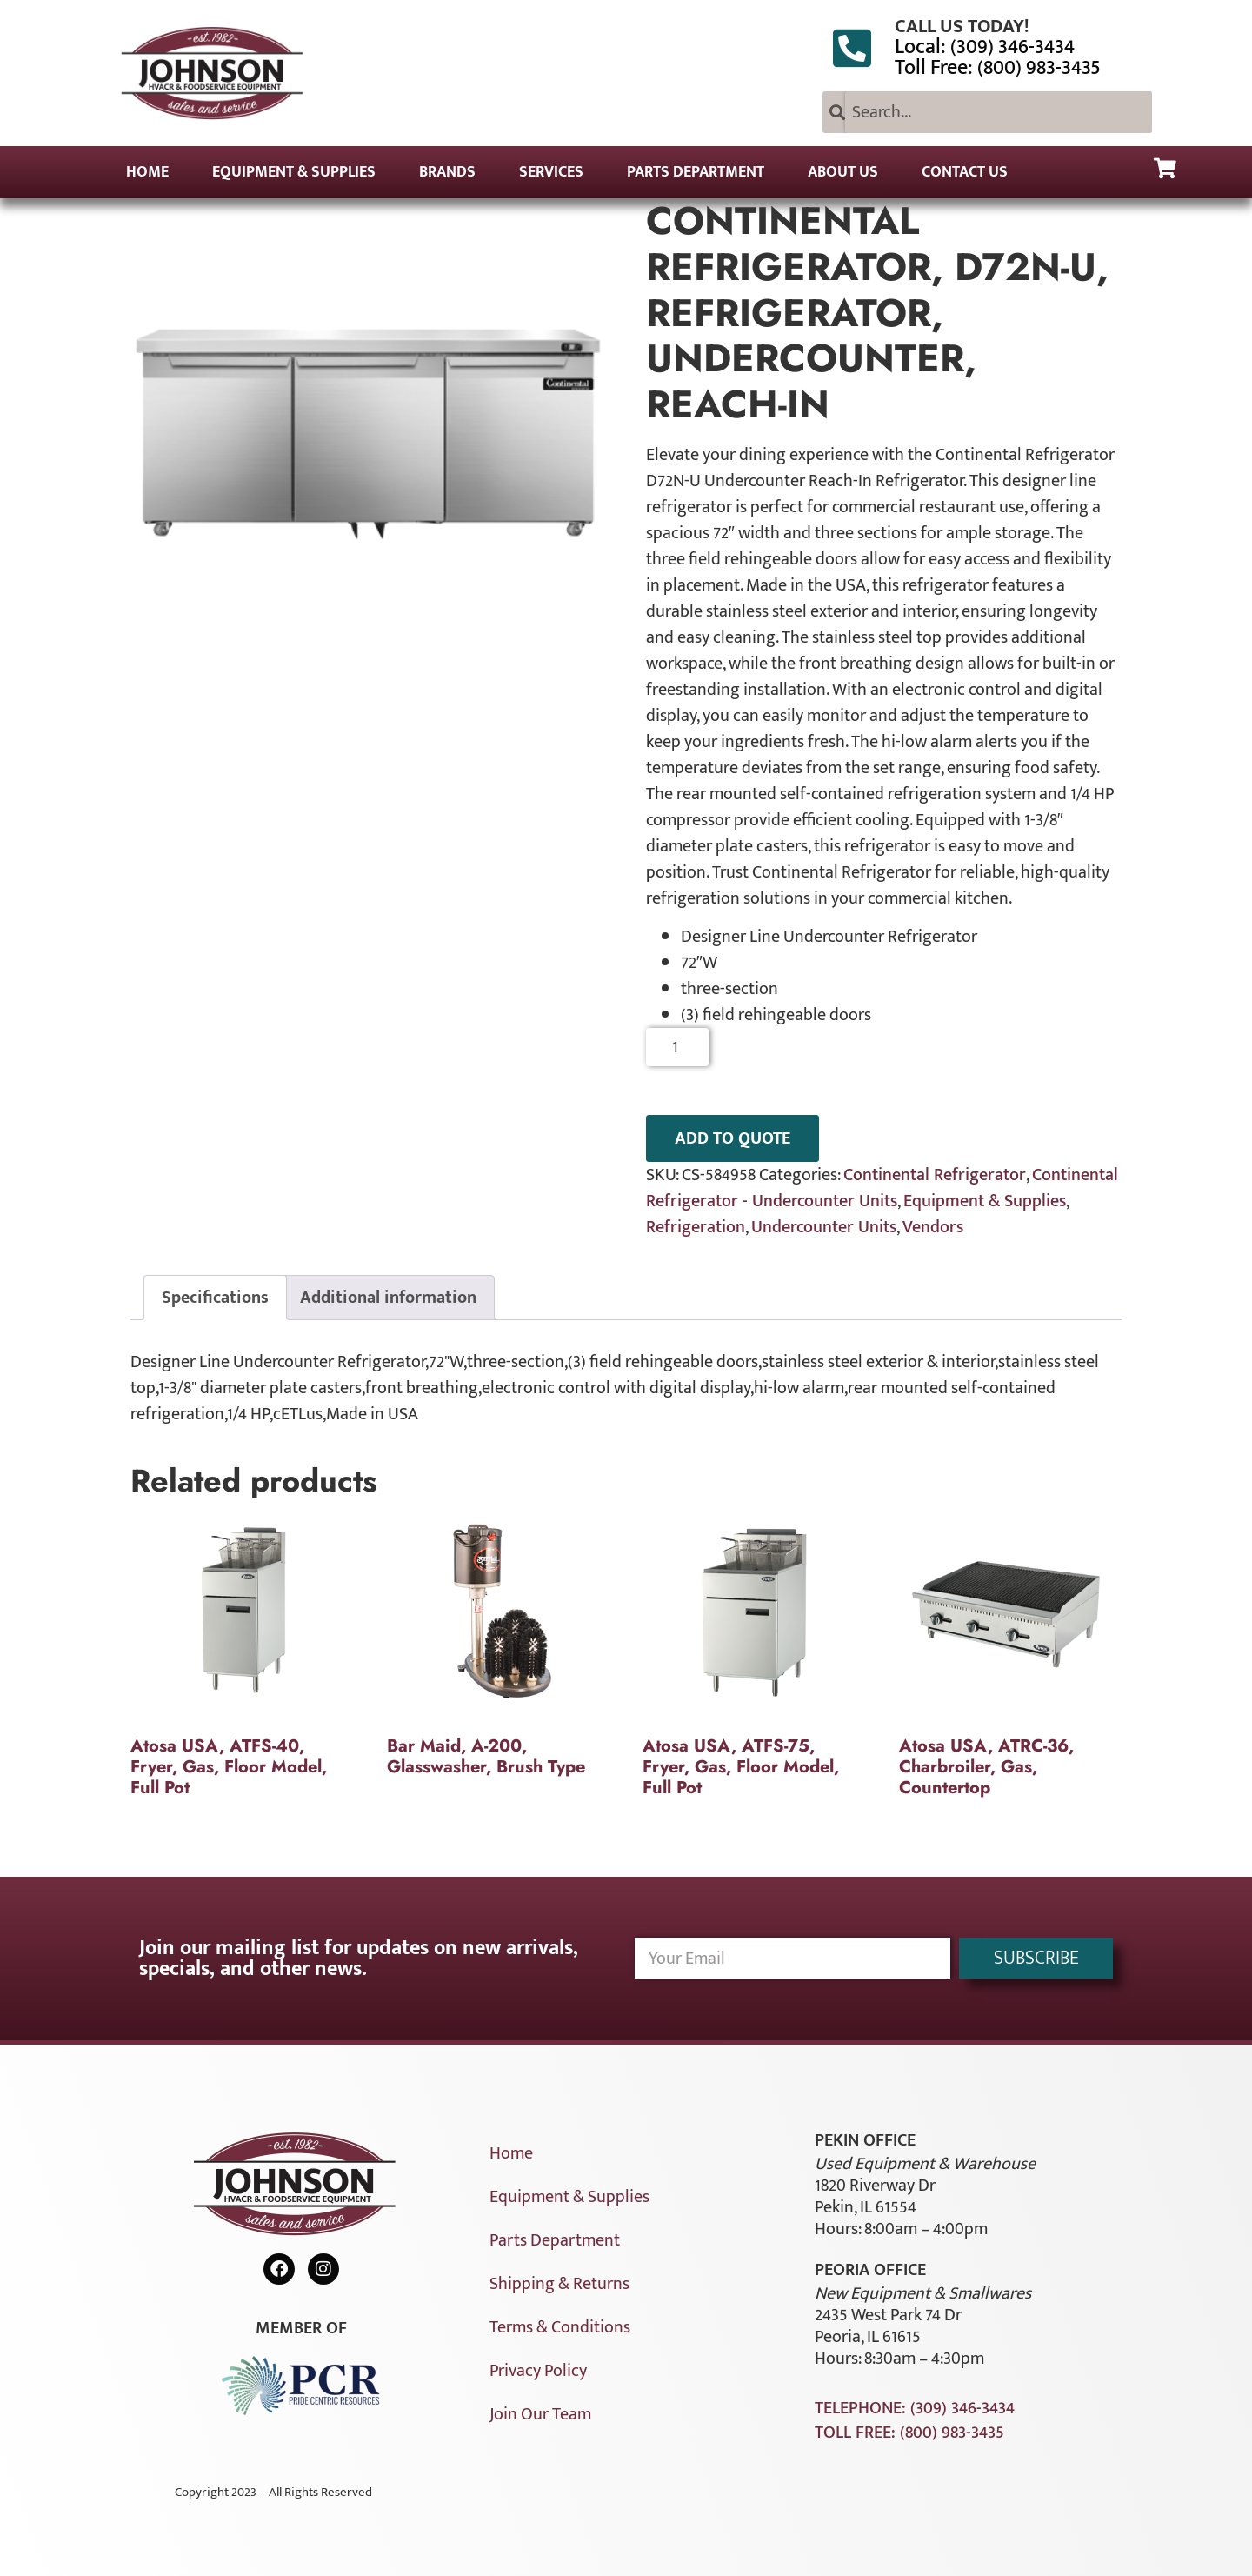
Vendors (932, 1227)
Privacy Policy (538, 2371)
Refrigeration (695, 1227)
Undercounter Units (823, 1227)
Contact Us (965, 172)
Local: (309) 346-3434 (985, 47)
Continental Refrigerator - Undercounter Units (882, 1188)
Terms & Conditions (559, 2327)
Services (551, 172)
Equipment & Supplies (294, 172)
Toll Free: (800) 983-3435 (998, 67)
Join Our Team (540, 2414)
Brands (447, 172)
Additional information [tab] (388, 1297)
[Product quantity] (677, 1047)
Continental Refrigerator (934, 1175)
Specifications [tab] (215, 1297)
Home (147, 172)
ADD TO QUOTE (732, 1138)
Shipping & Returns (559, 2284)
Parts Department (695, 172)
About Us (843, 172)
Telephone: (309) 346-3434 (915, 2408)
